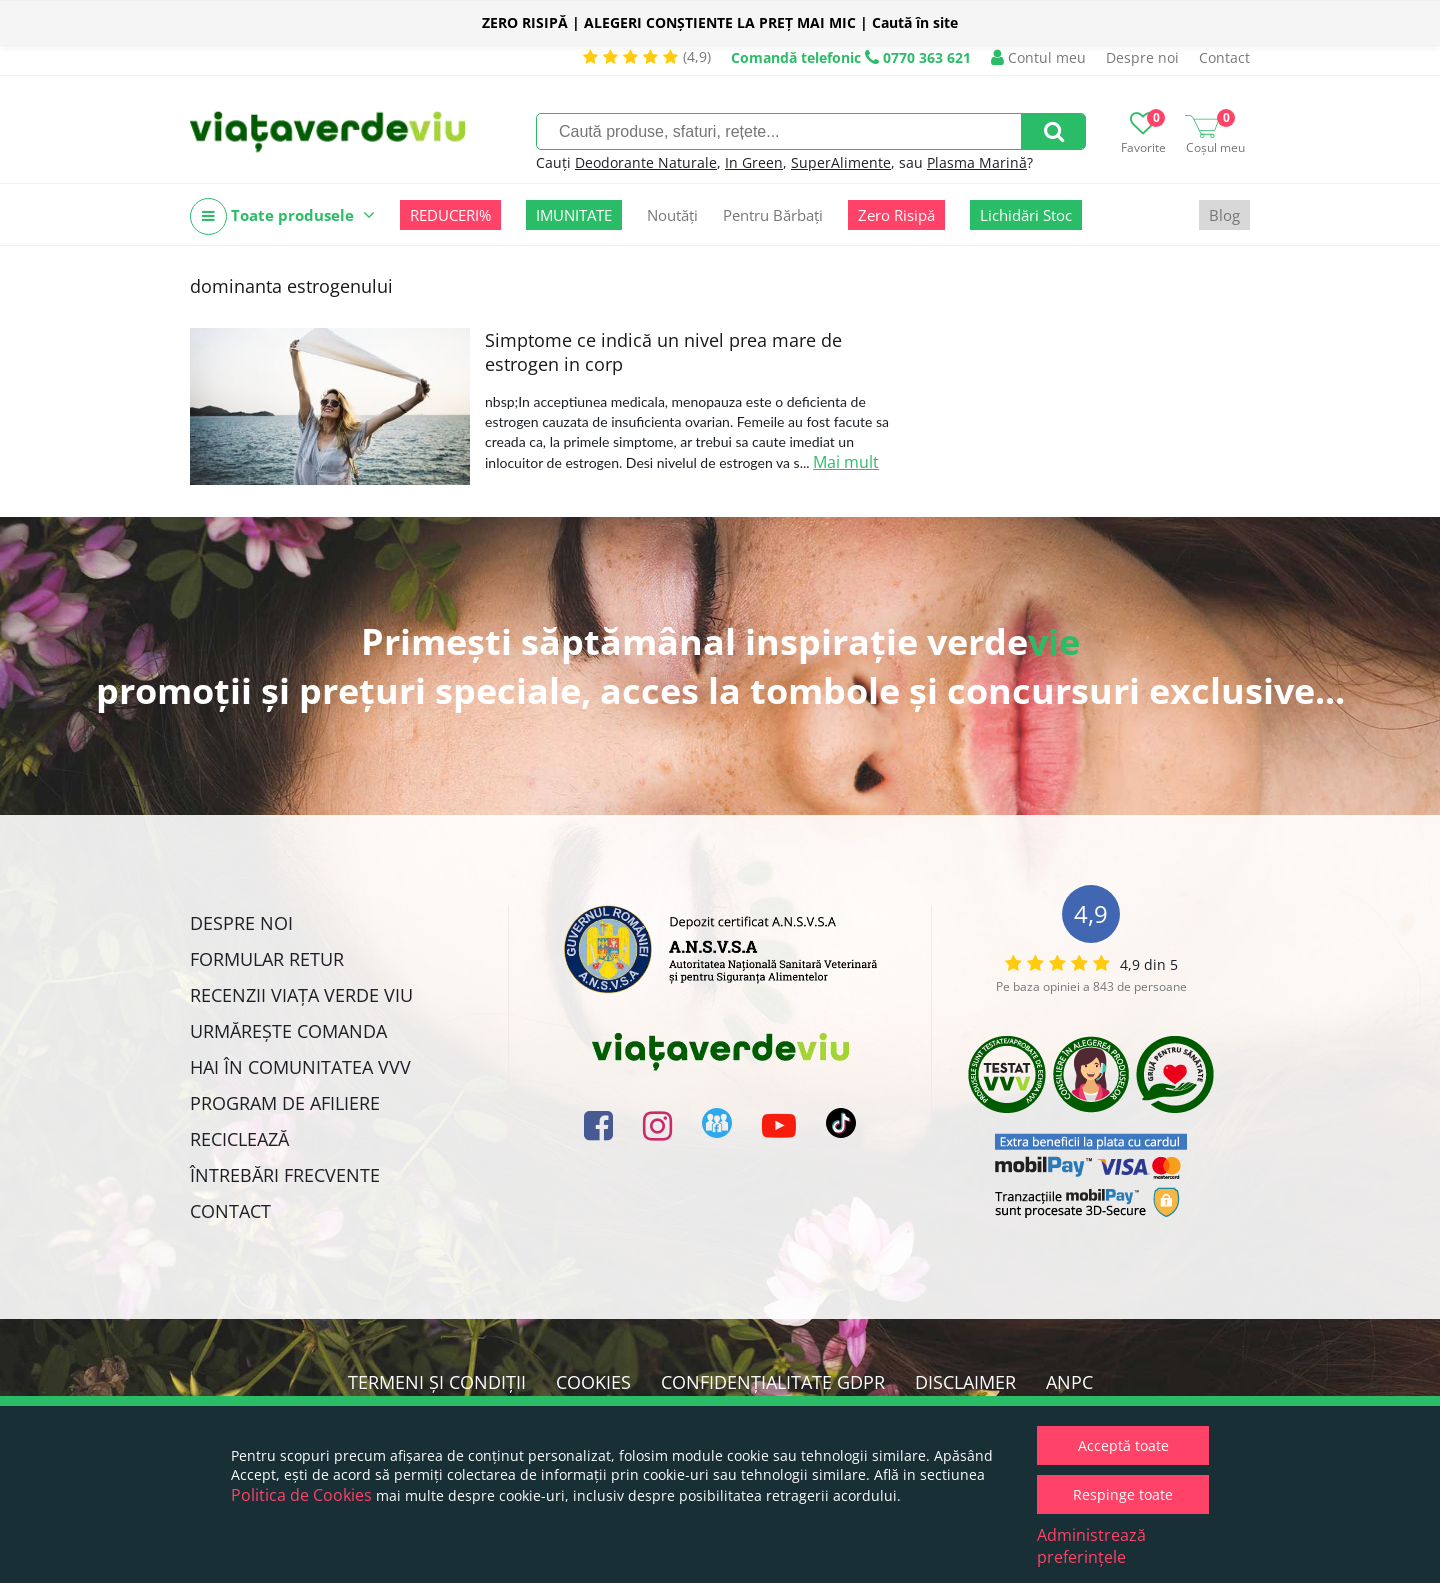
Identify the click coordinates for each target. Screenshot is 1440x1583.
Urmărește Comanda (288, 1031)
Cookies (593, 1382)
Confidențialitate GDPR (773, 1382)
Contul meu (1038, 57)
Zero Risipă (896, 215)
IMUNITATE (574, 215)
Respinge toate (1123, 1494)
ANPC (1069, 1382)
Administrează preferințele (1091, 1546)
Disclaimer (965, 1382)
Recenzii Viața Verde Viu (301, 995)
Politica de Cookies (301, 1495)
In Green (754, 162)
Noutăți (672, 215)
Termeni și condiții (437, 1382)
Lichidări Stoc (1026, 215)
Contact (1224, 57)
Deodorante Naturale (646, 162)
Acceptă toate (1123, 1445)
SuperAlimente (841, 162)
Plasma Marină (977, 162)
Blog (1224, 215)
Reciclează (239, 1139)
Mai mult (846, 462)
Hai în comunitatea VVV (300, 1067)
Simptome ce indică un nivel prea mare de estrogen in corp (663, 352)
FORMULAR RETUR (267, 959)
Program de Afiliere (285, 1103)
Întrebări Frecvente (285, 1175)
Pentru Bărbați (773, 215)
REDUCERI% (450, 215)
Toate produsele (282, 216)
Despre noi (1142, 57)
